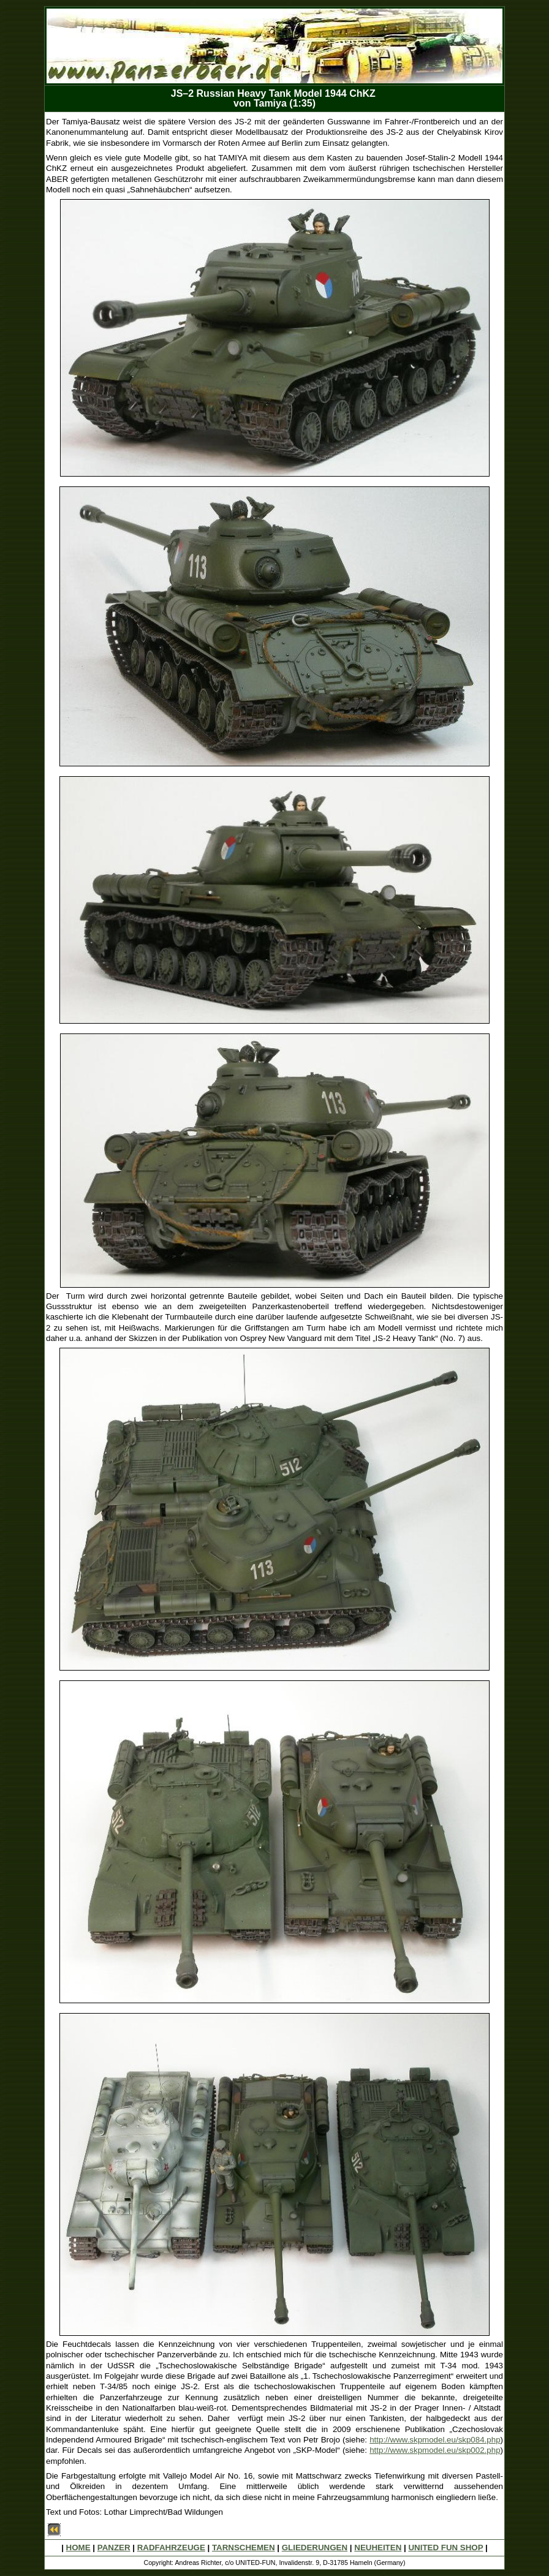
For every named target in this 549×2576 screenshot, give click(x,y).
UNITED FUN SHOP (445, 2547)
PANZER (114, 2547)
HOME (78, 2547)
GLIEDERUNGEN (314, 2547)
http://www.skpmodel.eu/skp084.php (434, 2439)
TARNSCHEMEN (243, 2547)
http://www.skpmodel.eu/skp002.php (434, 2450)
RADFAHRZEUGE (171, 2547)
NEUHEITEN (377, 2547)
